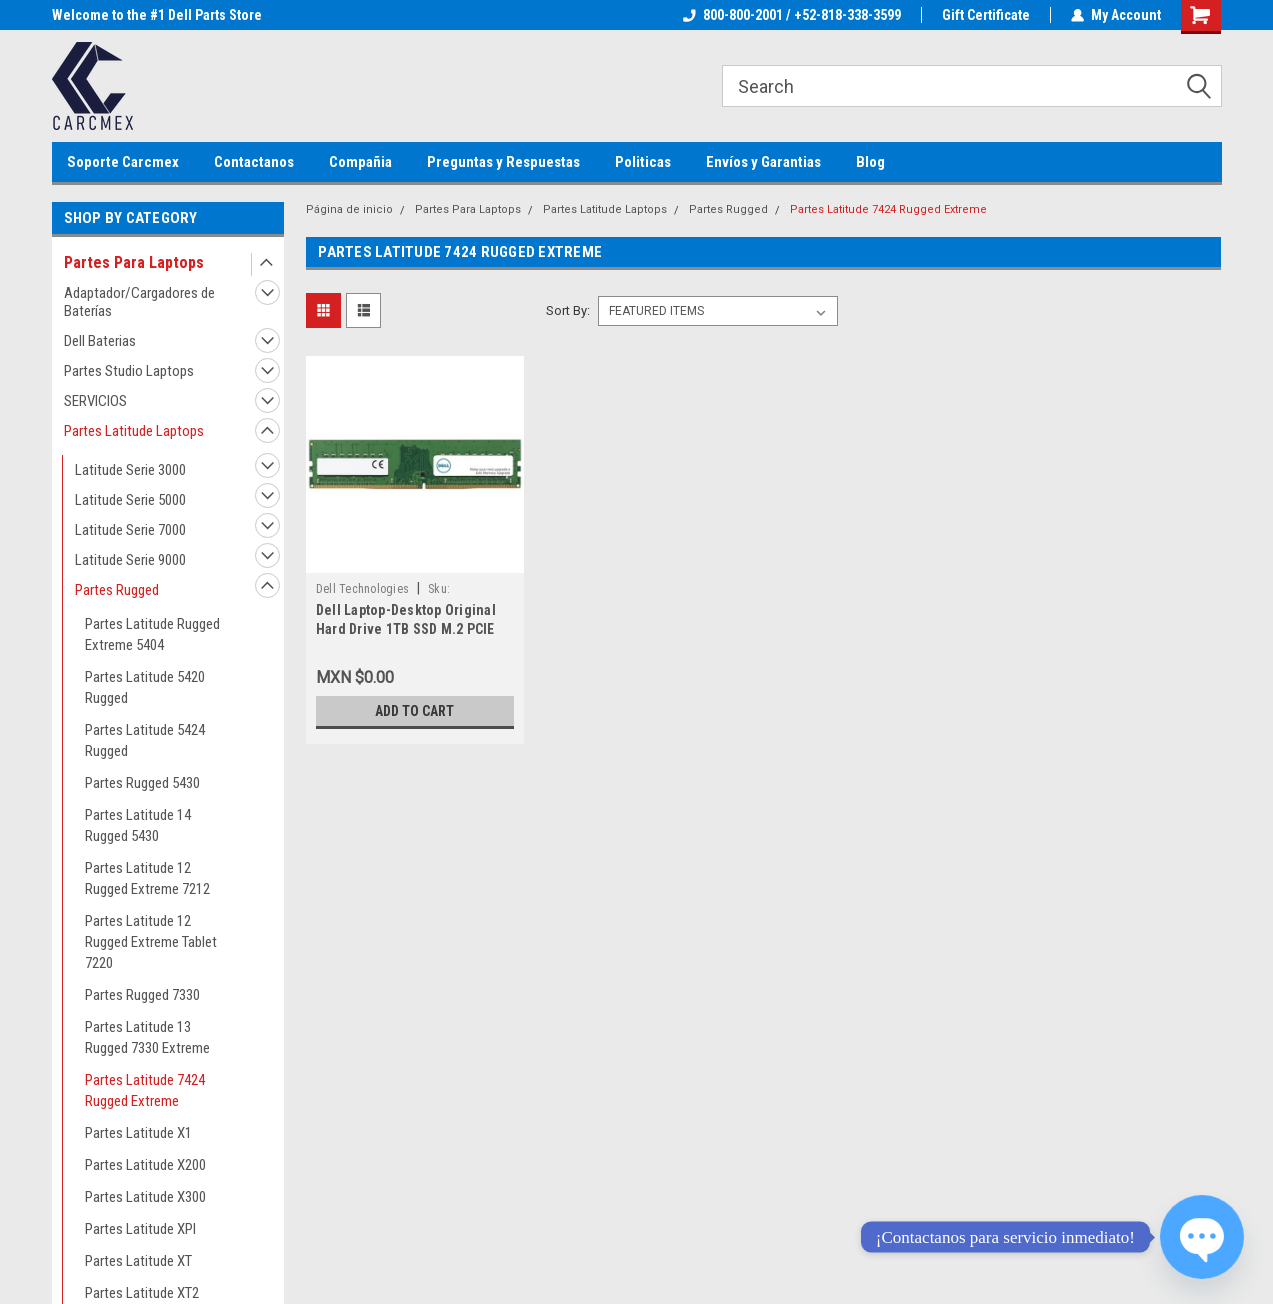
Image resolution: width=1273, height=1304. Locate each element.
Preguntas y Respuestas (503, 162)
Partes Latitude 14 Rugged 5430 (138, 825)
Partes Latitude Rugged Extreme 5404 (152, 634)
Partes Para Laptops (134, 262)
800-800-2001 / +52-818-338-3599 (792, 15)
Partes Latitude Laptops (134, 431)
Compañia (360, 162)
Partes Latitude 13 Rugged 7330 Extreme (147, 1037)
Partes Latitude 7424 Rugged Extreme (145, 1090)
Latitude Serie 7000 (130, 530)
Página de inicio (349, 209)
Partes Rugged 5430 (142, 783)
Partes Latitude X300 (145, 1197)
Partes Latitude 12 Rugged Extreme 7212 (147, 878)
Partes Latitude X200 (145, 1165)
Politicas (643, 162)
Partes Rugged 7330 (142, 995)
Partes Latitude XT (138, 1261)
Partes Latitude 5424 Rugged (145, 740)
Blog (870, 162)
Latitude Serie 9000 (130, 560)
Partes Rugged (117, 590)
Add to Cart (414, 711)
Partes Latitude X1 (138, 1133)
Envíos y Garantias (763, 162)
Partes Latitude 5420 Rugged (145, 687)
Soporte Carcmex (123, 162)
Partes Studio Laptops (129, 371)
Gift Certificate (986, 15)
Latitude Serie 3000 (130, 470)
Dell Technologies (362, 589)
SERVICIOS (95, 401)
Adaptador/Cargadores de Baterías (139, 302)
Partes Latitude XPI (140, 1229)
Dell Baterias (100, 341)
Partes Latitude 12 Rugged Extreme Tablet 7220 (151, 942)
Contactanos (254, 162)
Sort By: (568, 310)
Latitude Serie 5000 (130, 500)
